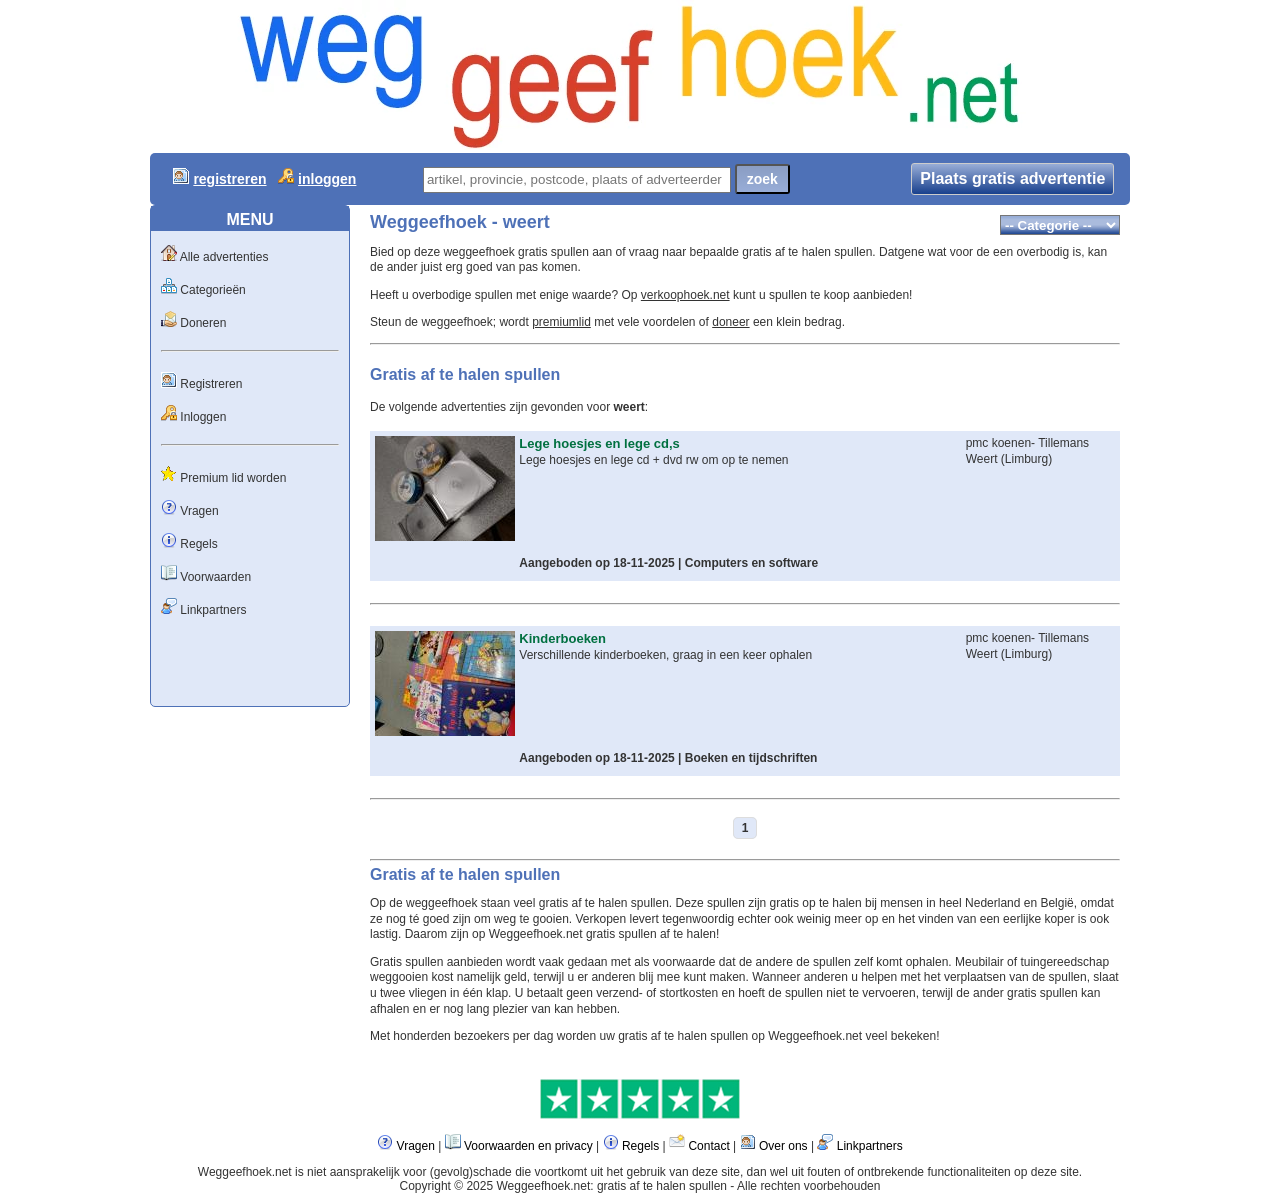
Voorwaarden (215, 577)
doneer (730, 322)
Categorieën (212, 290)
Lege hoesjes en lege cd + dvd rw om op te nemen (653, 460)
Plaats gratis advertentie (1012, 178)
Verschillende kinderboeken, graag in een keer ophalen (665, 655)
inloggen (327, 179)
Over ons (783, 1146)
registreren (229, 179)
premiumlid (561, 322)
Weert (982, 459)
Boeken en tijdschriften (751, 758)
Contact (708, 1146)
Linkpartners (213, 610)
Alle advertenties (224, 257)
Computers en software (751, 563)
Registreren (211, 384)
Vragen (199, 511)
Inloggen (203, 417)
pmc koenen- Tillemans (1027, 443)
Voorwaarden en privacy (528, 1146)
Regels (198, 544)
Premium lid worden (233, 478)
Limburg (1026, 459)
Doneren (203, 323)
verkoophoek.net (685, 295)
